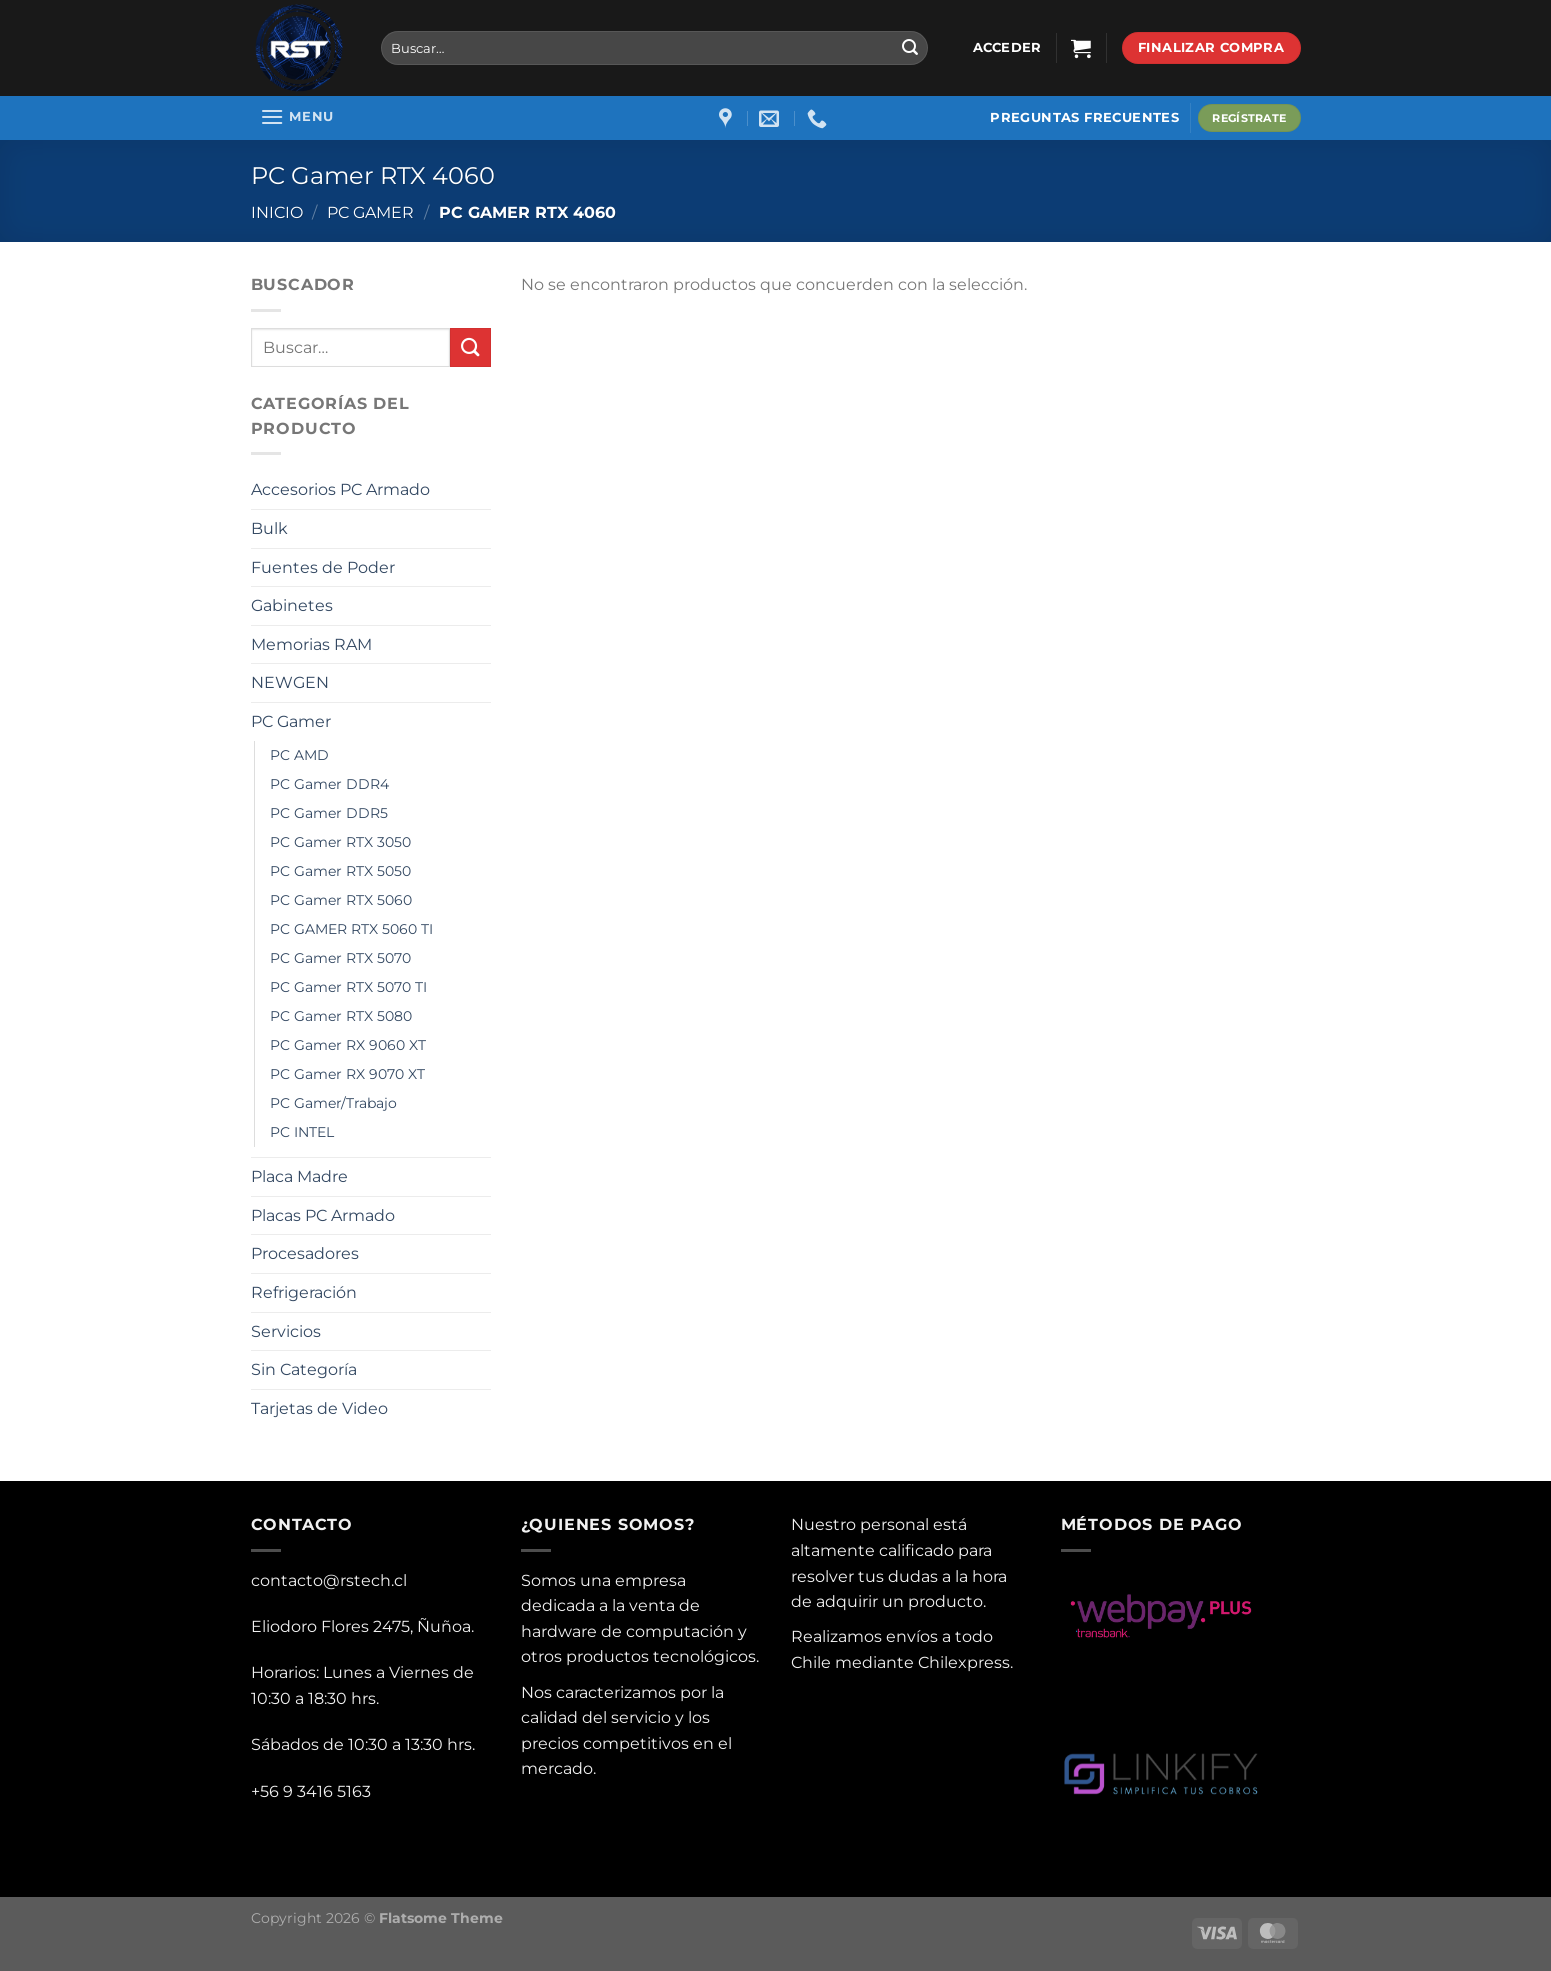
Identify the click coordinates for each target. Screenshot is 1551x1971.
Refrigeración (304, 1292)
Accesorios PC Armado (340, 489)
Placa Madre (299, 1176)
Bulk (269, 528)
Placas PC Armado (323, 1215)
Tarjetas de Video (319, 1408)
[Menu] (297, 116)
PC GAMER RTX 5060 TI (351, 929)
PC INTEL (302, 1132)
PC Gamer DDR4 (329, 784)
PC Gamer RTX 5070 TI (348, 987)
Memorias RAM (311, 644)
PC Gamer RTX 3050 (340, 842)
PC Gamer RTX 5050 (340, 871)
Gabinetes (292, 605)
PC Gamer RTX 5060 (341, 900)
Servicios (286, 1331)
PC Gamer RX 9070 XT (347, 1074)
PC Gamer (370, 212)
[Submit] (910, 48)
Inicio (277, 212)
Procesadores (305, 1253)
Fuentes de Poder (323, 567)
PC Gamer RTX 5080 (341, 1016)
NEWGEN (290, 682)
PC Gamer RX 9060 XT (348, 1045)
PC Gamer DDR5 (329, 813)
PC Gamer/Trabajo (333, 1103)
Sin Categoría (304, 1369)
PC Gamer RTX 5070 (340, 958)
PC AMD (299, 755)
